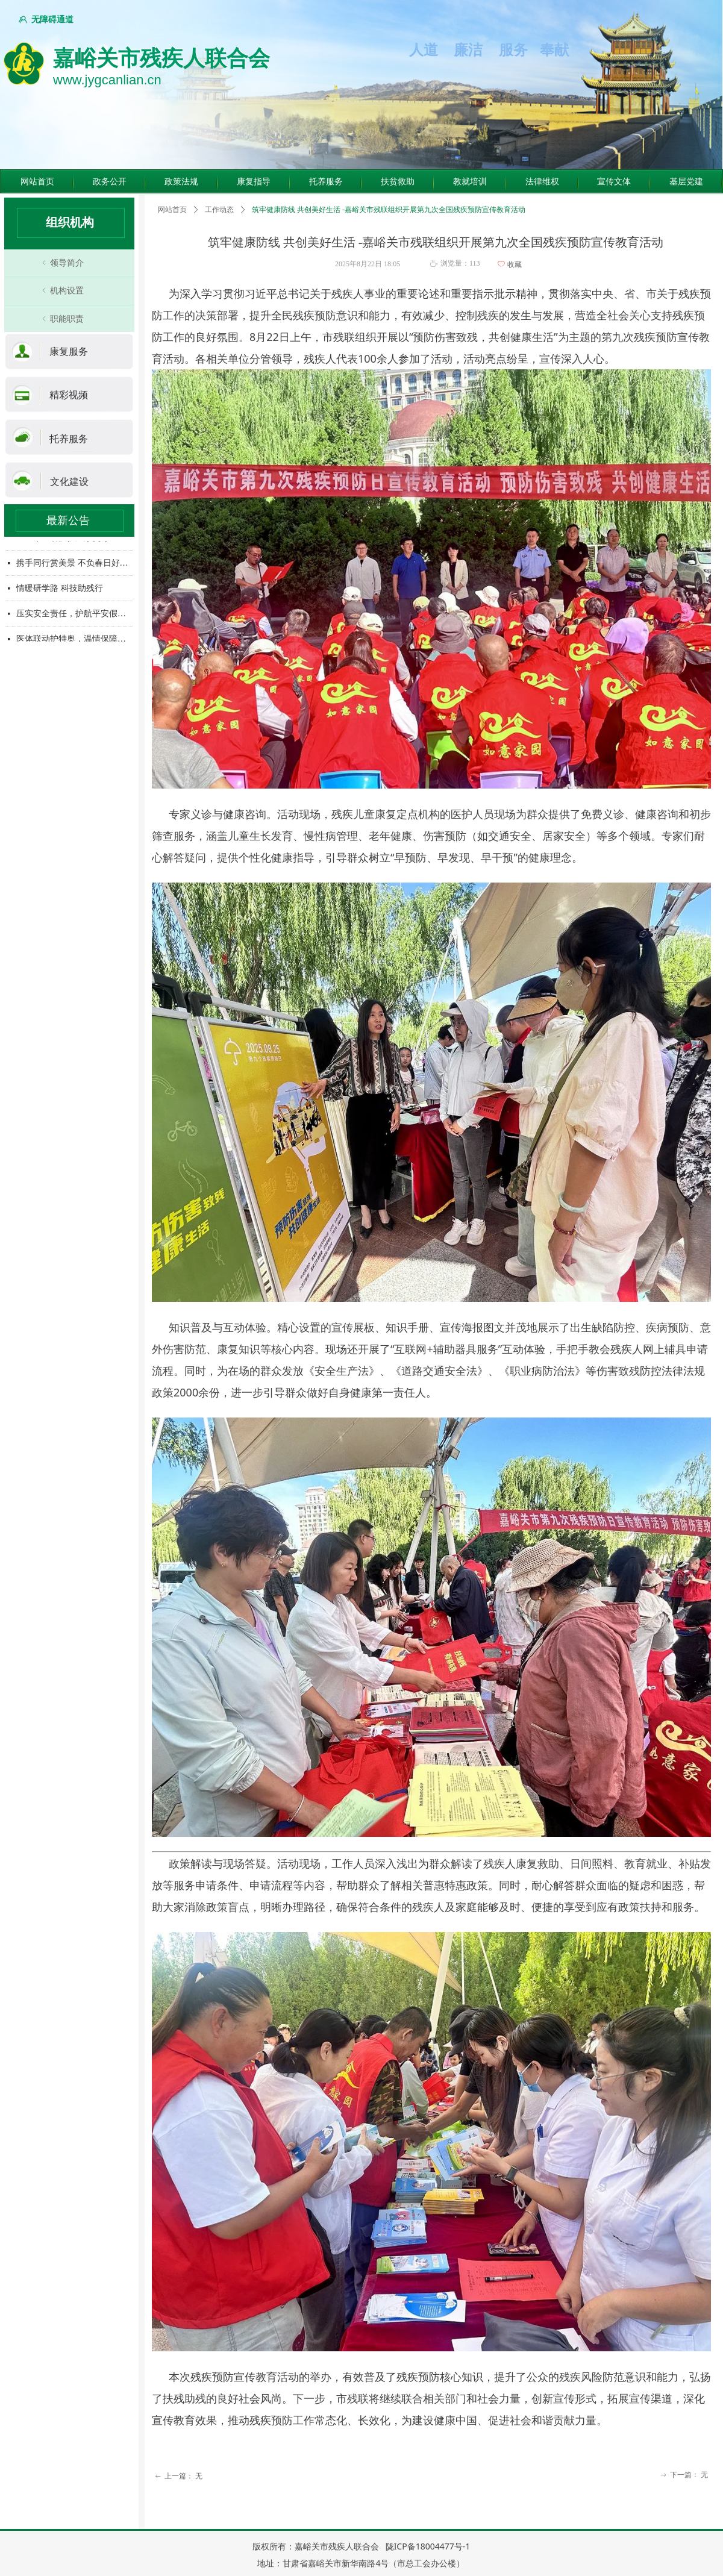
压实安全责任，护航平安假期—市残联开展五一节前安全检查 (74, 614)
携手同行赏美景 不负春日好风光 (74, 563)
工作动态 (219, 209)
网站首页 (172, 209)
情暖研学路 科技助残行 (59, 588)
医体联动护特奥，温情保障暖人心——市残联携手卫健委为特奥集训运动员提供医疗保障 (74, 639)
